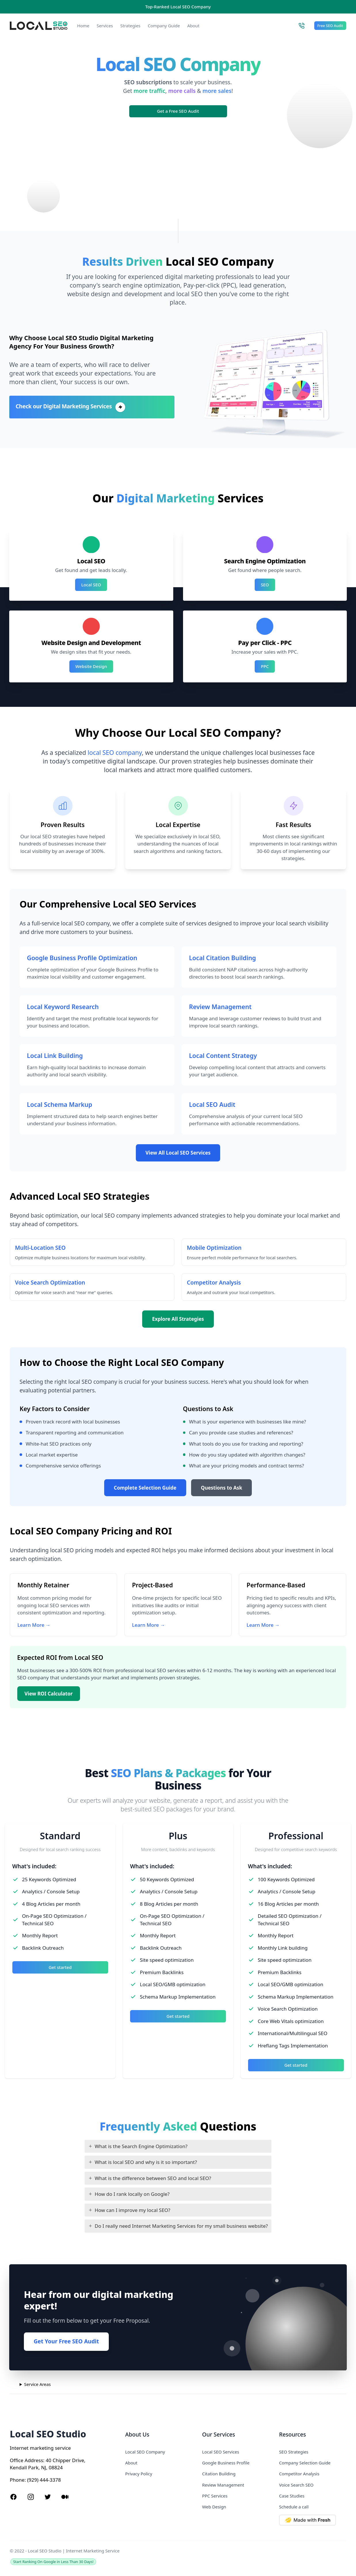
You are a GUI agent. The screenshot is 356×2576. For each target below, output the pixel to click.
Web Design (214, 2507)
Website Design (91, 666)
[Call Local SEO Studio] (301, 25)
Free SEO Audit (330, 25)
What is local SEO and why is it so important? (146, 2162)
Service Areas (37, 2384)
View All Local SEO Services (178, 1152)
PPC (265, 666)
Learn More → (34, 1625)
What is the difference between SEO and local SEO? (153, 2178)
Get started (60, 1967)
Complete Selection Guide (145, 1487)
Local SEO (91, 584)
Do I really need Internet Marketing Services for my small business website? (181, 2226)
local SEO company (115, 752)
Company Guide (164, 25)
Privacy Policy (138, 2474)
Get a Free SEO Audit (178, 111)
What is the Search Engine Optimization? (141, 2146)
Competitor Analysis (299, 2474)
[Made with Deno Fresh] (312, 2520)
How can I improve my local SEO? (132, 2210)
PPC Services (214, 2496)
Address (34, 2460)
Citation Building (218, 2474)
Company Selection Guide (305, 2463)
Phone (17, 2480)
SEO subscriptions (148, 82)
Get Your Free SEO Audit (66, 2341)
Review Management (223, 2485)
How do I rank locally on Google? (132, 2194)
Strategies (130, 25)
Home (83, 25)
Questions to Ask (221, 1487)
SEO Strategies (294, 2452)
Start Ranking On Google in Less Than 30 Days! (53, 2561)
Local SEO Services (220, 2452)
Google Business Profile (225, 2463)
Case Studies (291, 2496)
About (193, 25)
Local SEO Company (145, 2452)
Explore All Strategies (178, 1319)
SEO (265, 584)
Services (105, 25)
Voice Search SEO (296, 2485)
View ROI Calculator (48, 1693)
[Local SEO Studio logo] (38, 26)
